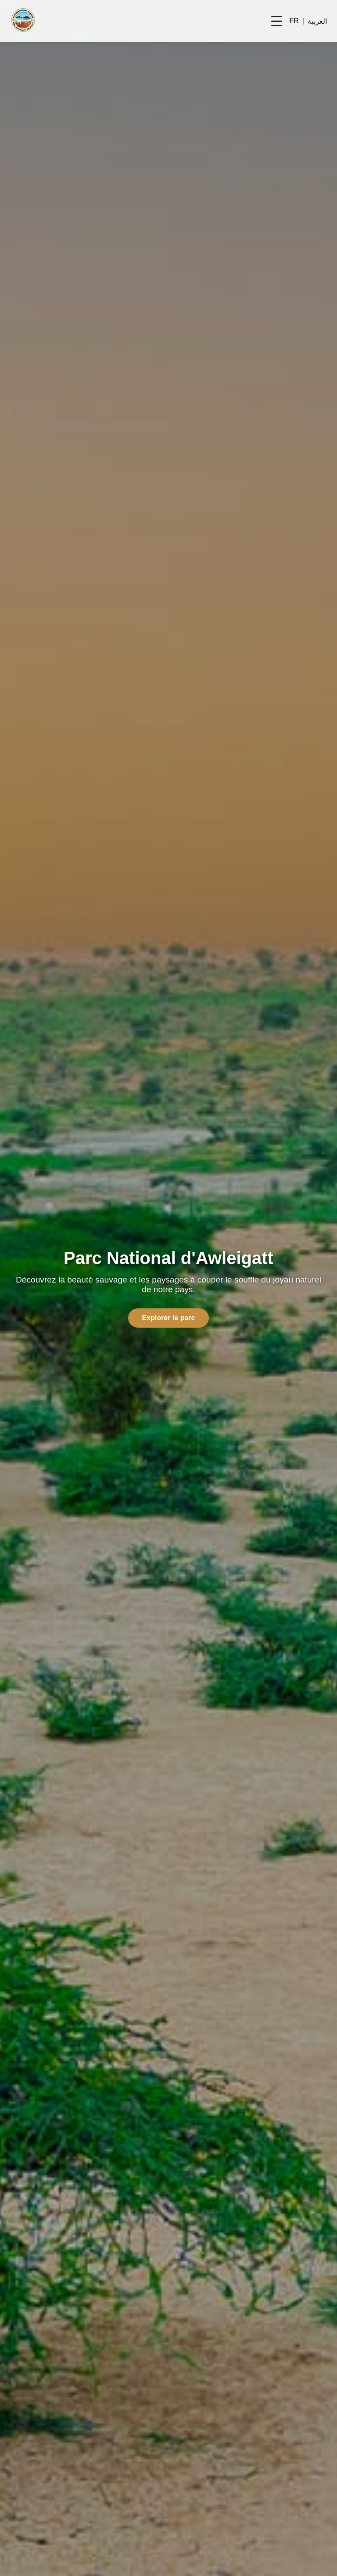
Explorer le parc (168, 1318)
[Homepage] (23, 21)
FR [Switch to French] (293, 21)
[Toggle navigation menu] (276, 21)
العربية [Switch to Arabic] (317, 21)
